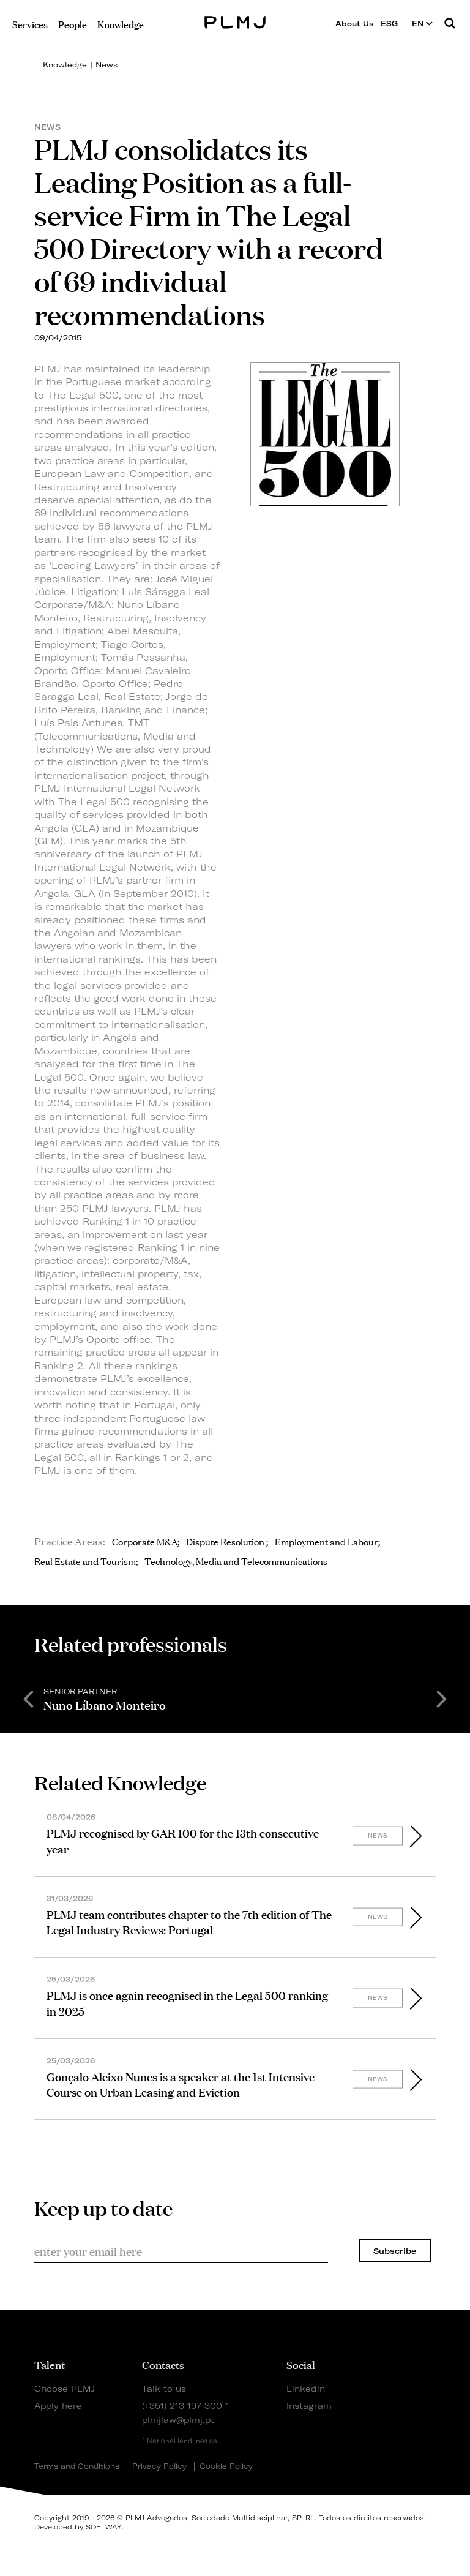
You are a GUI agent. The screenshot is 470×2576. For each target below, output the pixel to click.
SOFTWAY (104, 2527)
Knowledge (65, 64)
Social (300, 2364)
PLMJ (235, 20)
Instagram (307, 2405)
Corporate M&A (144, 1541)
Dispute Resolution (226, 1541)
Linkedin (305, 2388)
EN (422, 23)
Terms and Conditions (76, 2466)
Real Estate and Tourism (85, 1561)
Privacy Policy (159, 2466)
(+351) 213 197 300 (182, 2405)
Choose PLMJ (64, 2388)
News (106, 64)
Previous (28, 1698)
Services (30, 24)
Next (442, 1698)
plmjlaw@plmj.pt (178, 2419)
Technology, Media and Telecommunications (235, 1561)
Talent (49, 2364)
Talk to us (164, 2388)
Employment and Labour (326, 1541)
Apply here (58, 2405)
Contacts (163, 2364)
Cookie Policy (226, 2466)
